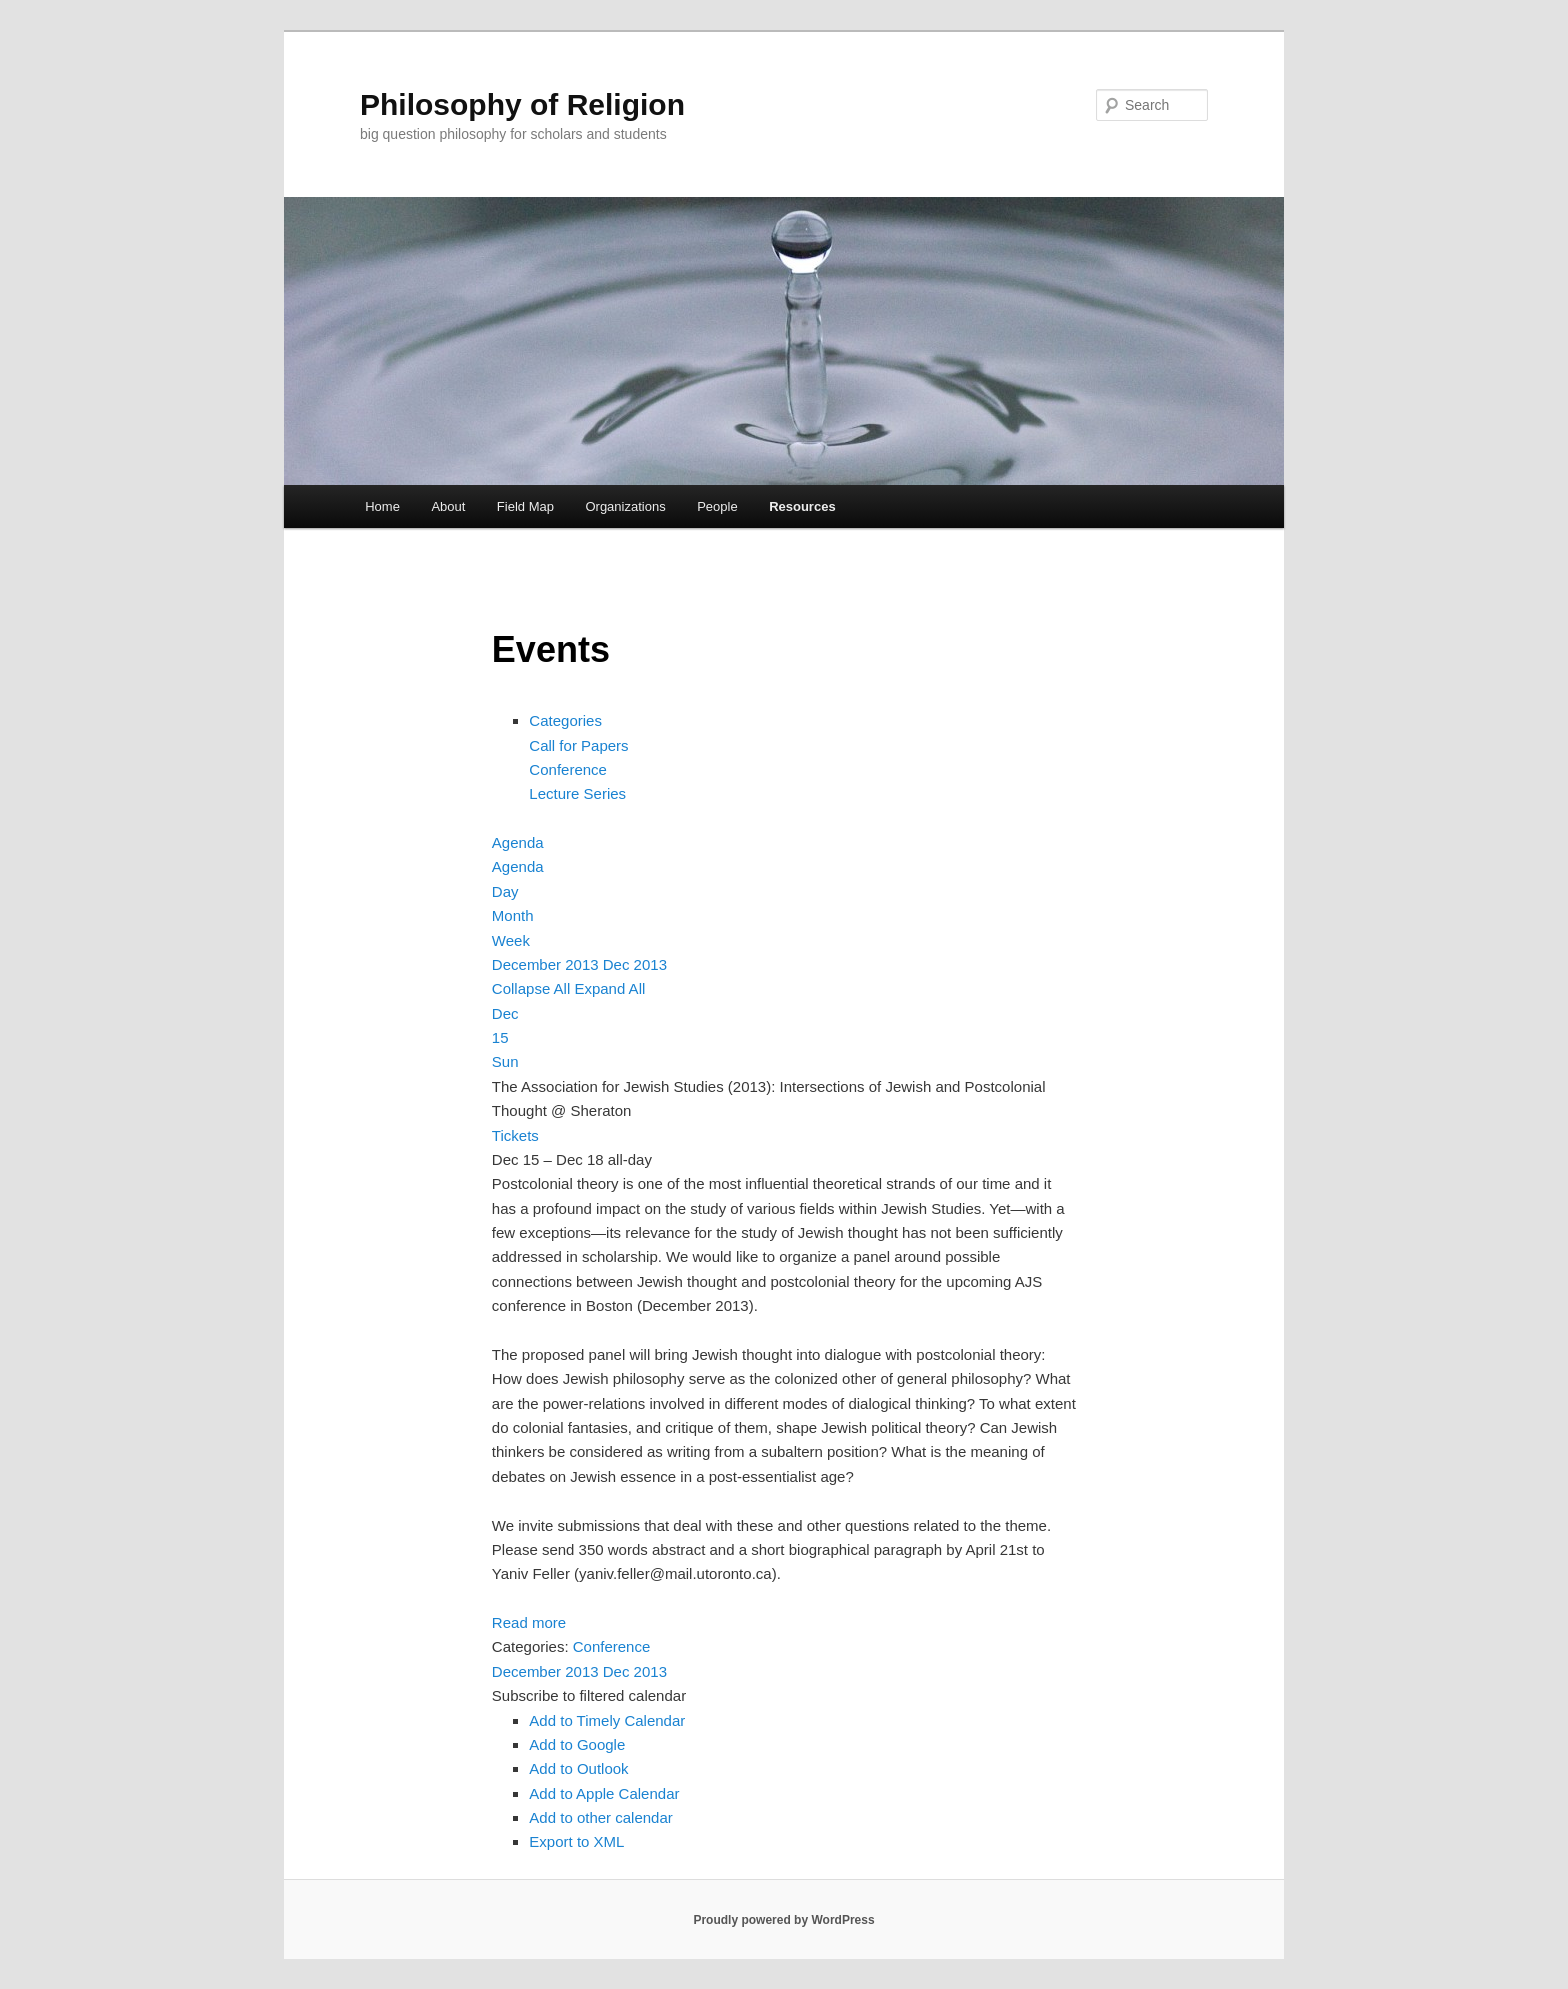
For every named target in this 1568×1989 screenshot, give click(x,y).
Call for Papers (578, 745)
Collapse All (533, 988)
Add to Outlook (578, 1768)
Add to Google (577, 1744)
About (448, 506)
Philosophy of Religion (522, 104)
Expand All (609, 988)
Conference (568, 769)
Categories (565, 720)
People (717, 506)
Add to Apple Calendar (604, 1793)
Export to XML (576, 1841)
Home (382, 506)
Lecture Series (577, 793)
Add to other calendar (600, 1817)
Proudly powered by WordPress (783, 1920)
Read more (529, 1622)
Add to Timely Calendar (607, 1720)
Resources (802, 506)
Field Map (525, 506)
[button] (589, 1695)
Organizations (625, 506)
